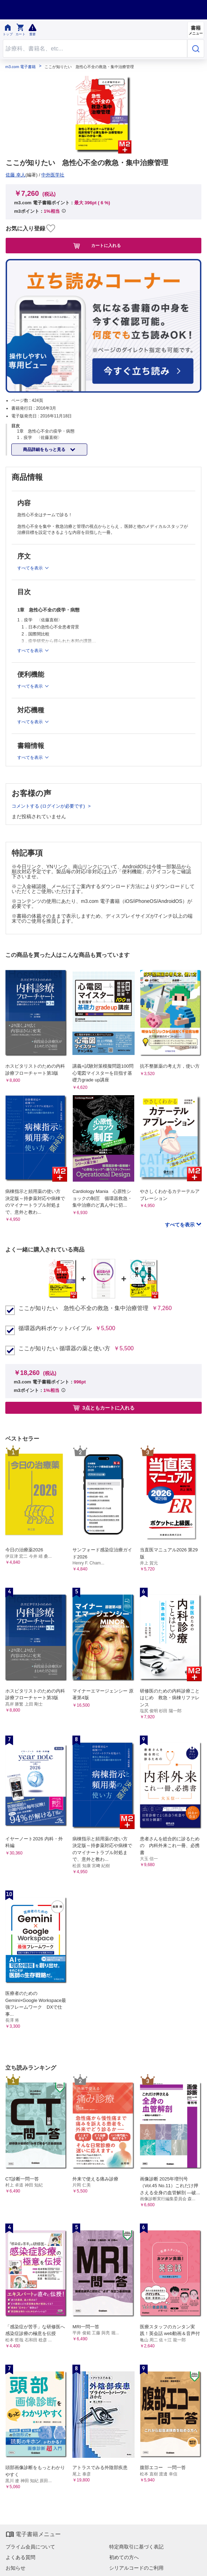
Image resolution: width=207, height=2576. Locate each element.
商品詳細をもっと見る (44, 449)
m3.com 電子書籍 (20, 67)
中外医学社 (52, 174)
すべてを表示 (180, 1224)
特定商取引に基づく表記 (136, 2546)
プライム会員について (30, 2546)
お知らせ (15, 2567)
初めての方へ (124, 2557)
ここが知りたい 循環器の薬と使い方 (64, 1348)
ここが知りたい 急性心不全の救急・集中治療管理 (83, 1308)
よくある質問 (20, 2557)
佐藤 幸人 (15, 174)
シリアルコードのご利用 (136, 2567)
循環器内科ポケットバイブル (55, 1328)
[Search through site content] (95, 49)
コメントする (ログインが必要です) (49, 806)
